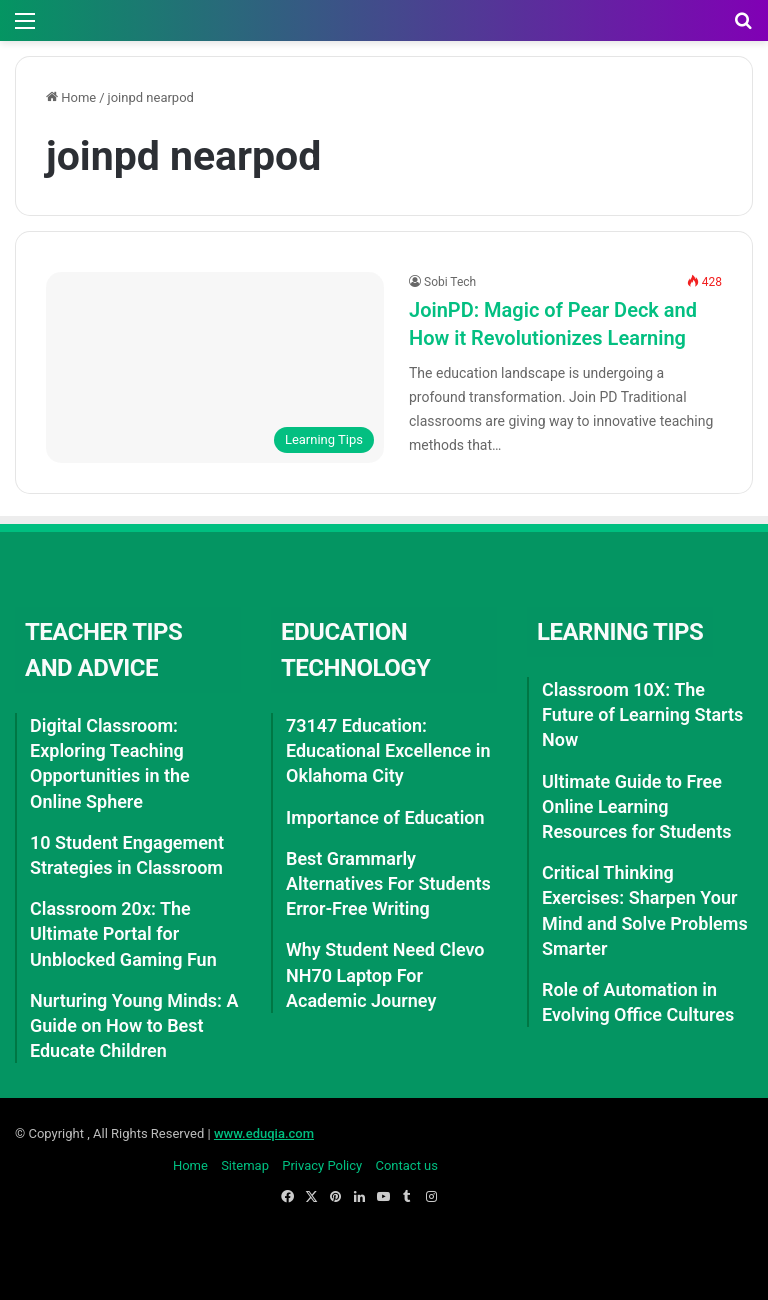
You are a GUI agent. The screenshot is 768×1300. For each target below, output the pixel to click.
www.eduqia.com (264, 1133)
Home (71, 97)
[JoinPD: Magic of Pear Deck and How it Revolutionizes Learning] (215, 367)
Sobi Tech (450, 282)
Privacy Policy (322, 1165)
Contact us (406, 1165)
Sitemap (245, 1165)
